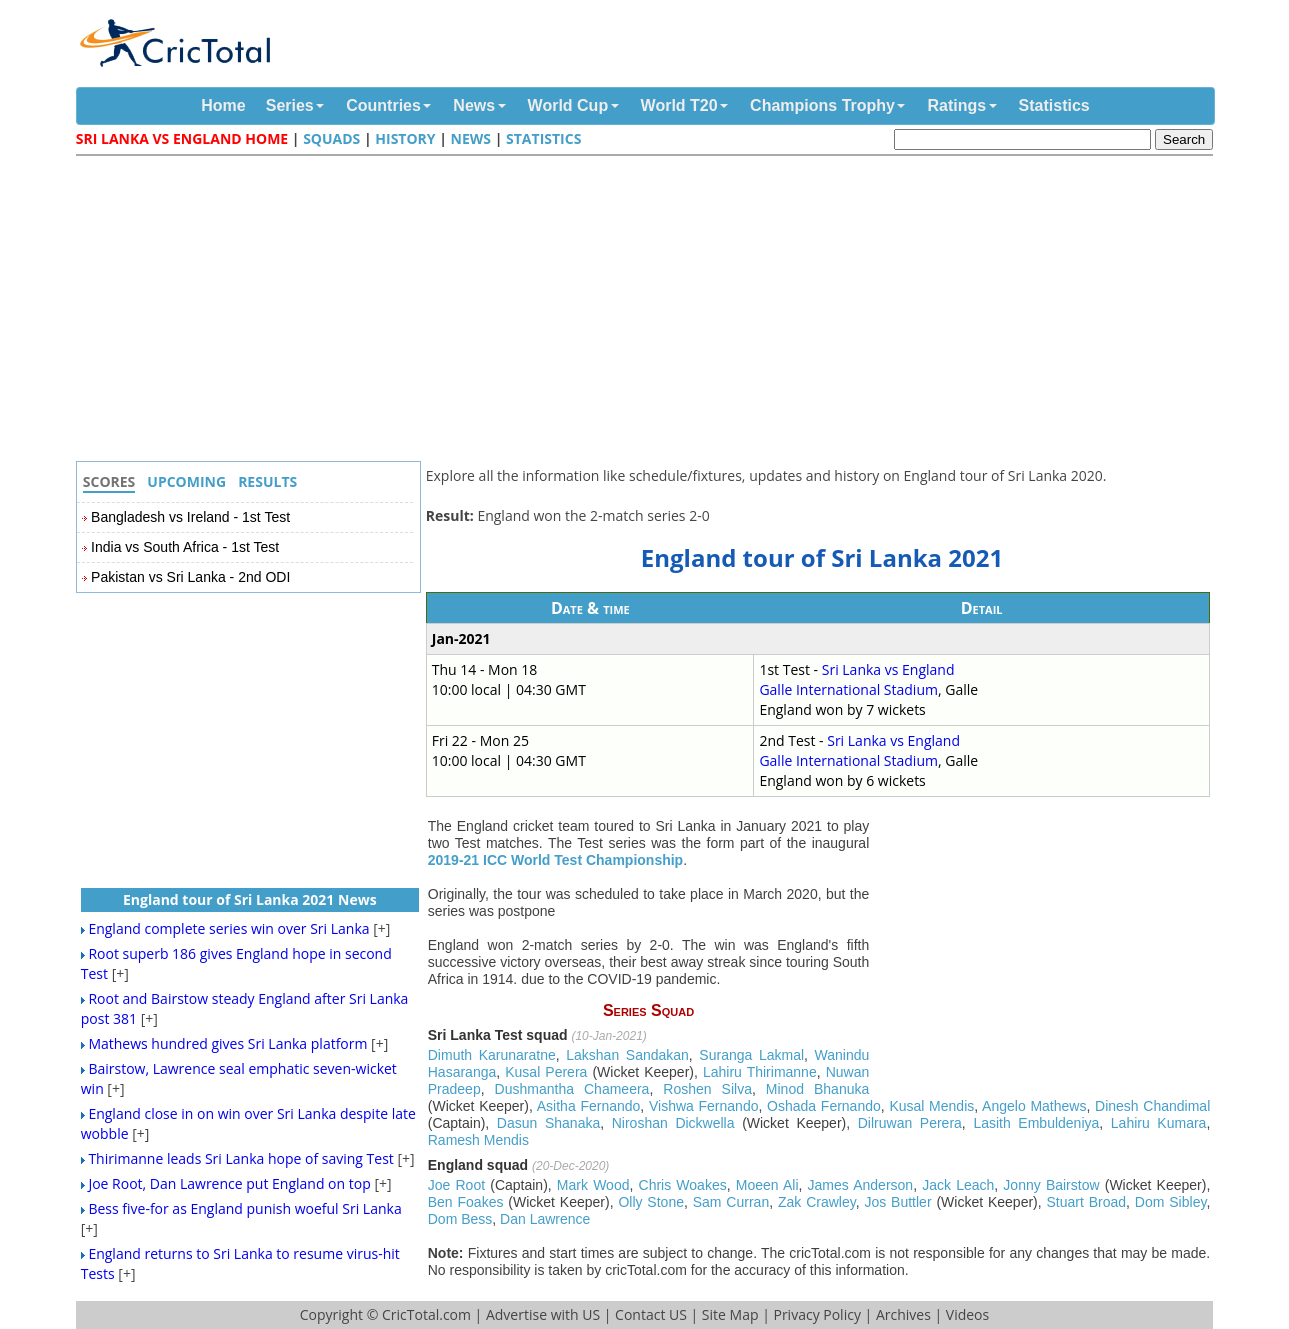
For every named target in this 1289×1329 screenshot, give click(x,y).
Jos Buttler (897, 1202)
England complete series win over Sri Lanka (228, 928)
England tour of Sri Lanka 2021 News (250, 899)
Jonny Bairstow (1051, 1185)
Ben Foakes (466, 1202)
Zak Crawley (817, 1202)
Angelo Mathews (1034, 1106)
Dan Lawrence (545, 1219)
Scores (109, 481)
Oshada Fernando (824, 1106)
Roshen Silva (707, 1089)
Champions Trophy (822, 105)
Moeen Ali (767, 1185)
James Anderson (861, 1185)
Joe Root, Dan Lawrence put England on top (229, 1183)
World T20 (679, 105)
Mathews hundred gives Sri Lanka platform (227, 1043)
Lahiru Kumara (1159, 1123)
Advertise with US (543, 1314)
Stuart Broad (1087, 1202)
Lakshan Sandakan (627, 1055)
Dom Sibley (1171, 1202)
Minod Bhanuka (817, 1089)
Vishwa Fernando (704, 1106)
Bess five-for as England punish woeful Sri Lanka (244, 1208)
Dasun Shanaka (548, 1123)
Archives (903, 1314)
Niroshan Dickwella (673, 1123)
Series (290, 105)
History (405, 138)
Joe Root (456, 1185)
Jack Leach (958, 1185)
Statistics (1054, 105)
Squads (331, 138)
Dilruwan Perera (910, 1123)
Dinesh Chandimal (1152, 1106)
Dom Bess (460, 1219)
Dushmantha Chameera (572, 1089)
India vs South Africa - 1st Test (185, 547)
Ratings (956, 105)
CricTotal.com (426, 1314)
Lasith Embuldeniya (1036, 1123)
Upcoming (186, 481)
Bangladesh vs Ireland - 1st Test (190, 517)
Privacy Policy (816, 1314)
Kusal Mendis (931, 1106)
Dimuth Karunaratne (492, 1055)
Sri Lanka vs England (888, 669)
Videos (967, 1314)
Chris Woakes (683, 1185)
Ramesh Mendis (478, 1140)
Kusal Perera (546, 1072)
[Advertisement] (650, 311)
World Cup (568, 105)
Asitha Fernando (589, 1106)
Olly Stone (651, 1202)
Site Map (730, 1314)
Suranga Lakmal (751, 1055)
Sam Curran (731, 1202)
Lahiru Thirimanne (760, 1072)
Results (267, 481)
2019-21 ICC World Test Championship (555, 860)
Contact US (651, 1314)
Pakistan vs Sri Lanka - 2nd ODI (190, 577)
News (474, 105)
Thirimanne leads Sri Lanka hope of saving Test (240, 1158)
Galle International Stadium (848, 689)
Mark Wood (593, 1185)
